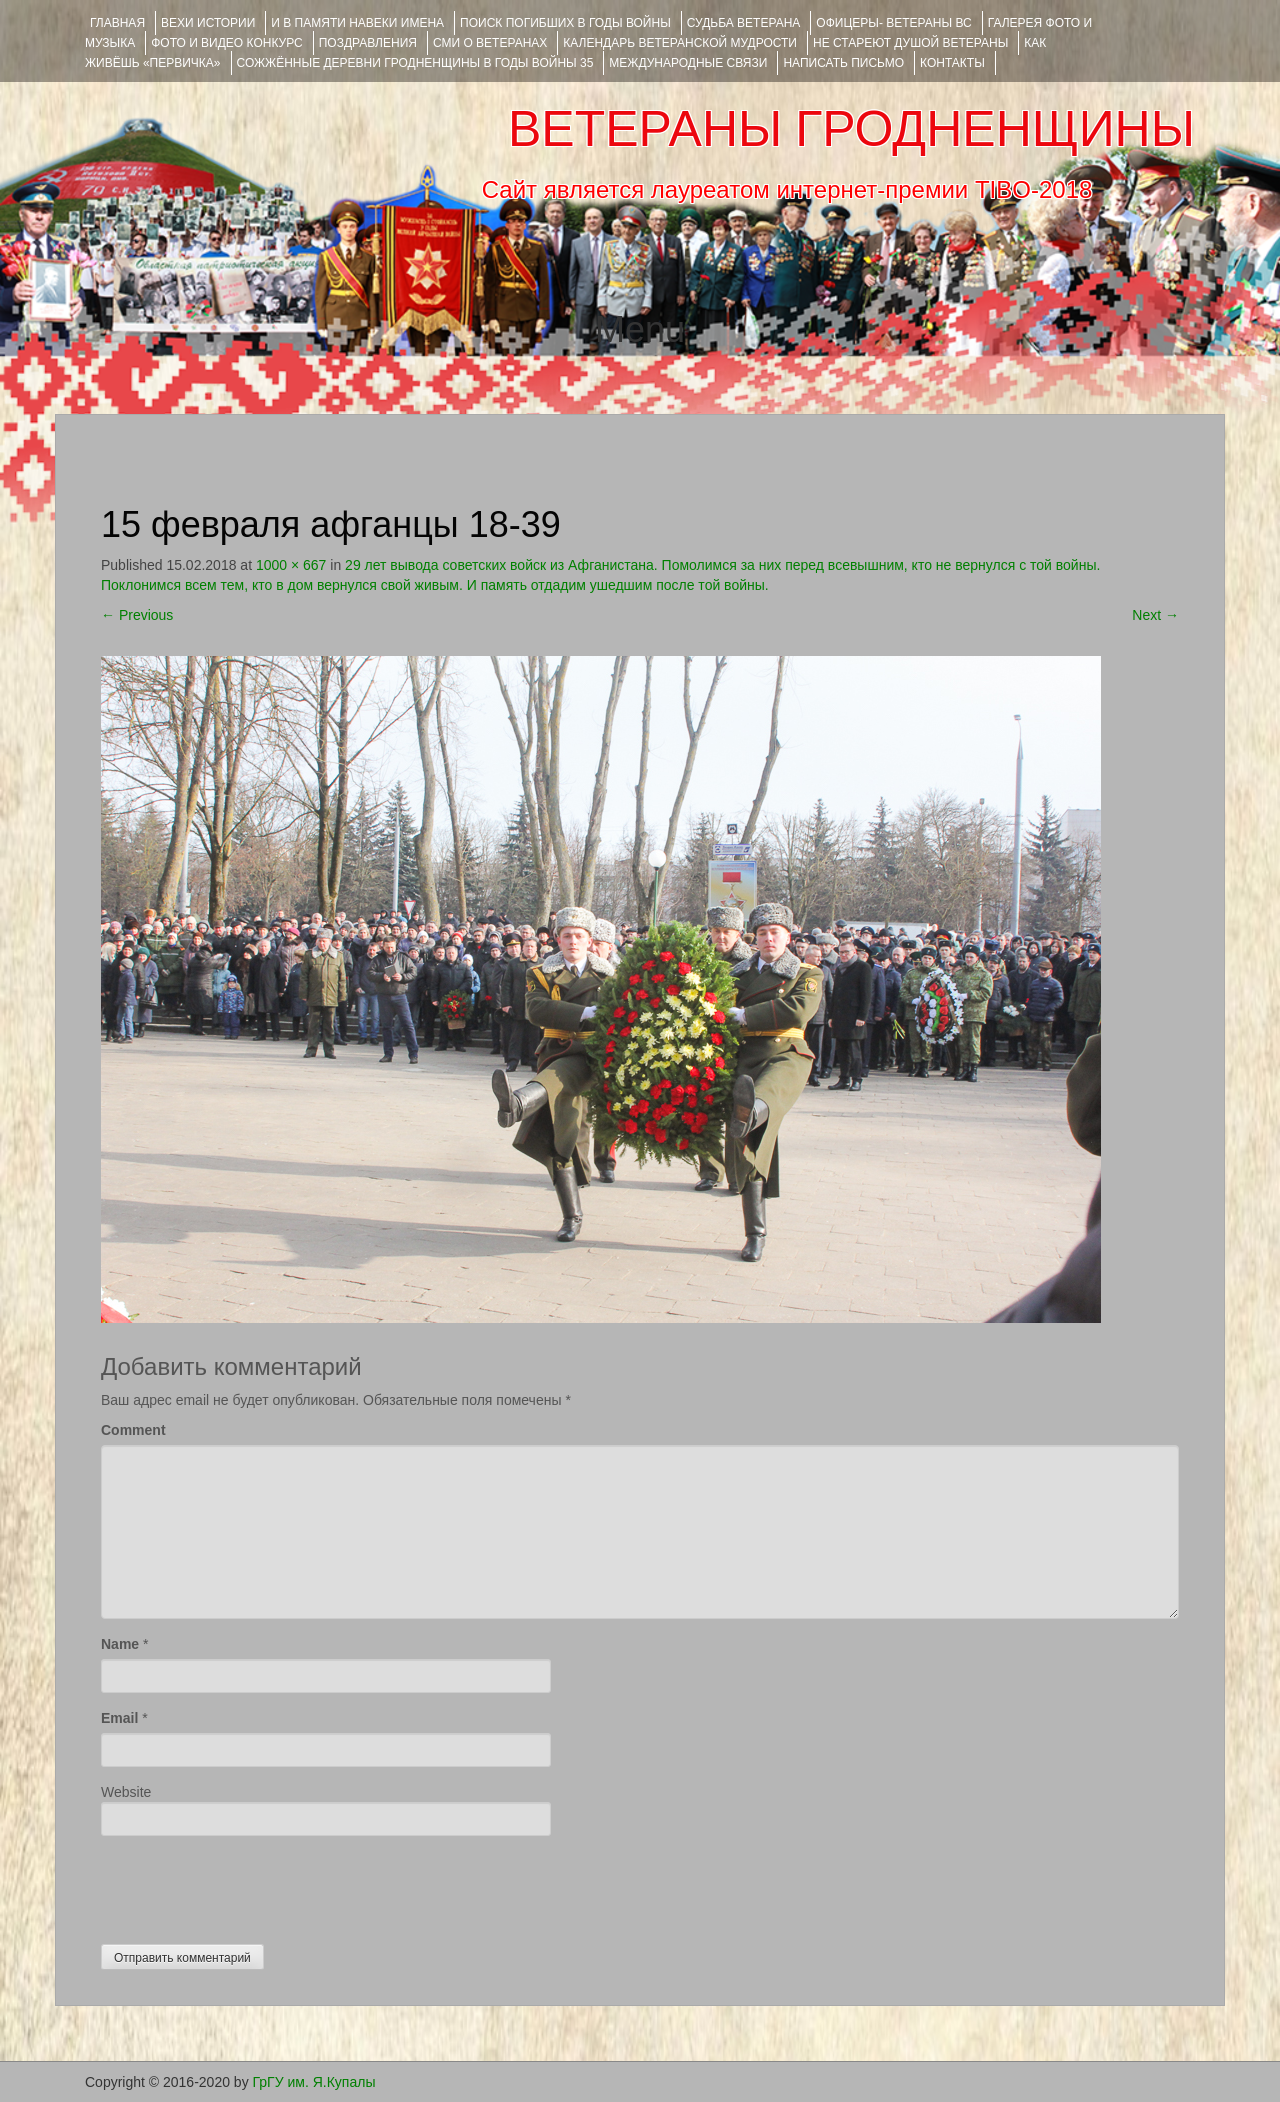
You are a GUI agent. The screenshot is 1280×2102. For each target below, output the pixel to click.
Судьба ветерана (744, 23)
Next (1155, 615)
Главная (117, 23)
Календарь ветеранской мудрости (680, 43)
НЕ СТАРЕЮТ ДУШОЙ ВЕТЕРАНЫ (910, 43)
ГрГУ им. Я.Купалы (314, 2082)
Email (119, 1718)
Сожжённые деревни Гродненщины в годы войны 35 (415, 63)
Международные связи (688, 63)
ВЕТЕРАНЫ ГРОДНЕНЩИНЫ (851, 129)
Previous (137, 615)
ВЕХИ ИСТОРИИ (208, 23)
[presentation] (253, 1885)
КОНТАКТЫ (952, 63)
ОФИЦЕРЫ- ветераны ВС (893, 23)
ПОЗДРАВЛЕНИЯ (368, 43)
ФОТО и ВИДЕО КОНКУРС (226, 43)
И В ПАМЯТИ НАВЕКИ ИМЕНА (357, 23)
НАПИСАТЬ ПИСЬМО (843, 63)
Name (120, 1644)
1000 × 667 (291, 565)
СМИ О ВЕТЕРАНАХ (490, 43)
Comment (133, 1430)
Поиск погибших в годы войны (565, 23)
